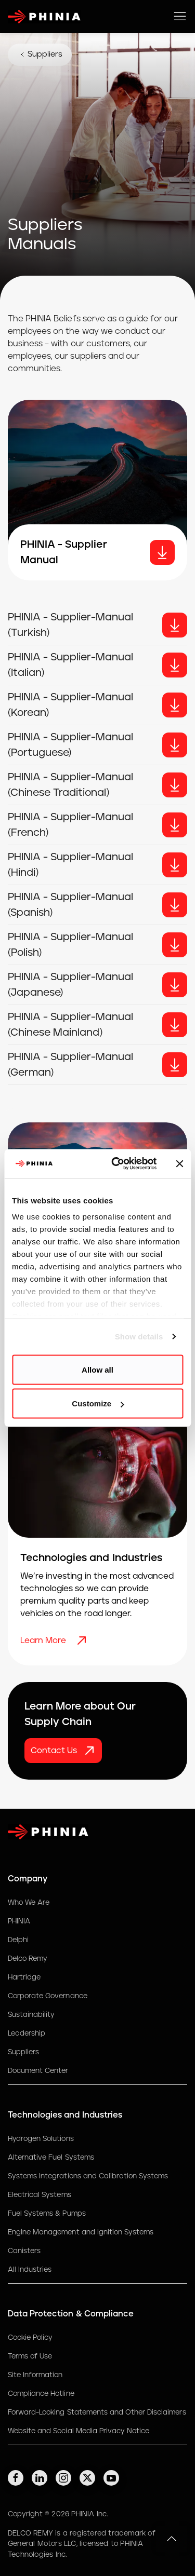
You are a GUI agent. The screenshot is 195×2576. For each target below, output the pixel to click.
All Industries (29, 2269)
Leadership (26, 2033)
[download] (162, 552)
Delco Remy (27, 1958)
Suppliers (39, 54)
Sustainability (31, 2014)
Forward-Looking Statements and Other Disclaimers (97, 2412)
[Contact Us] (63, 1750)
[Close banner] (179, 1163)
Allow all (97, 1369)
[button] (171, 2539)
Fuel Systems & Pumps (47, 2213)
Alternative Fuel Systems (51, 2157)
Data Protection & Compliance (71, 2314)
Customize (98, 1403)
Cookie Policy (30, 2337)
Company (27, 1879)
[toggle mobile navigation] (180, 16)
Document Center (38, 2071)
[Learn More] (82, 1640)
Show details (139, 1336)
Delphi (18, 1940)
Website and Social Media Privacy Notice (78, 2431)
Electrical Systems (39, 2195)
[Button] (174, 625)
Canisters (24, 2251)
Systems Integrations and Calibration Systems (88, 2176)
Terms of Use (30, 2356)
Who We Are (28, 1902)
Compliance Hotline (41, 2393)
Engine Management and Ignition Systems (80, 2232)
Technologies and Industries (65, 2115)
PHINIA (19, 1921)
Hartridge (24, 1977)
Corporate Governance (47, 1996)
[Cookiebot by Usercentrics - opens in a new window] (116, 1164)
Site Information (35, 2375)
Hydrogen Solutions (41, 2139)
